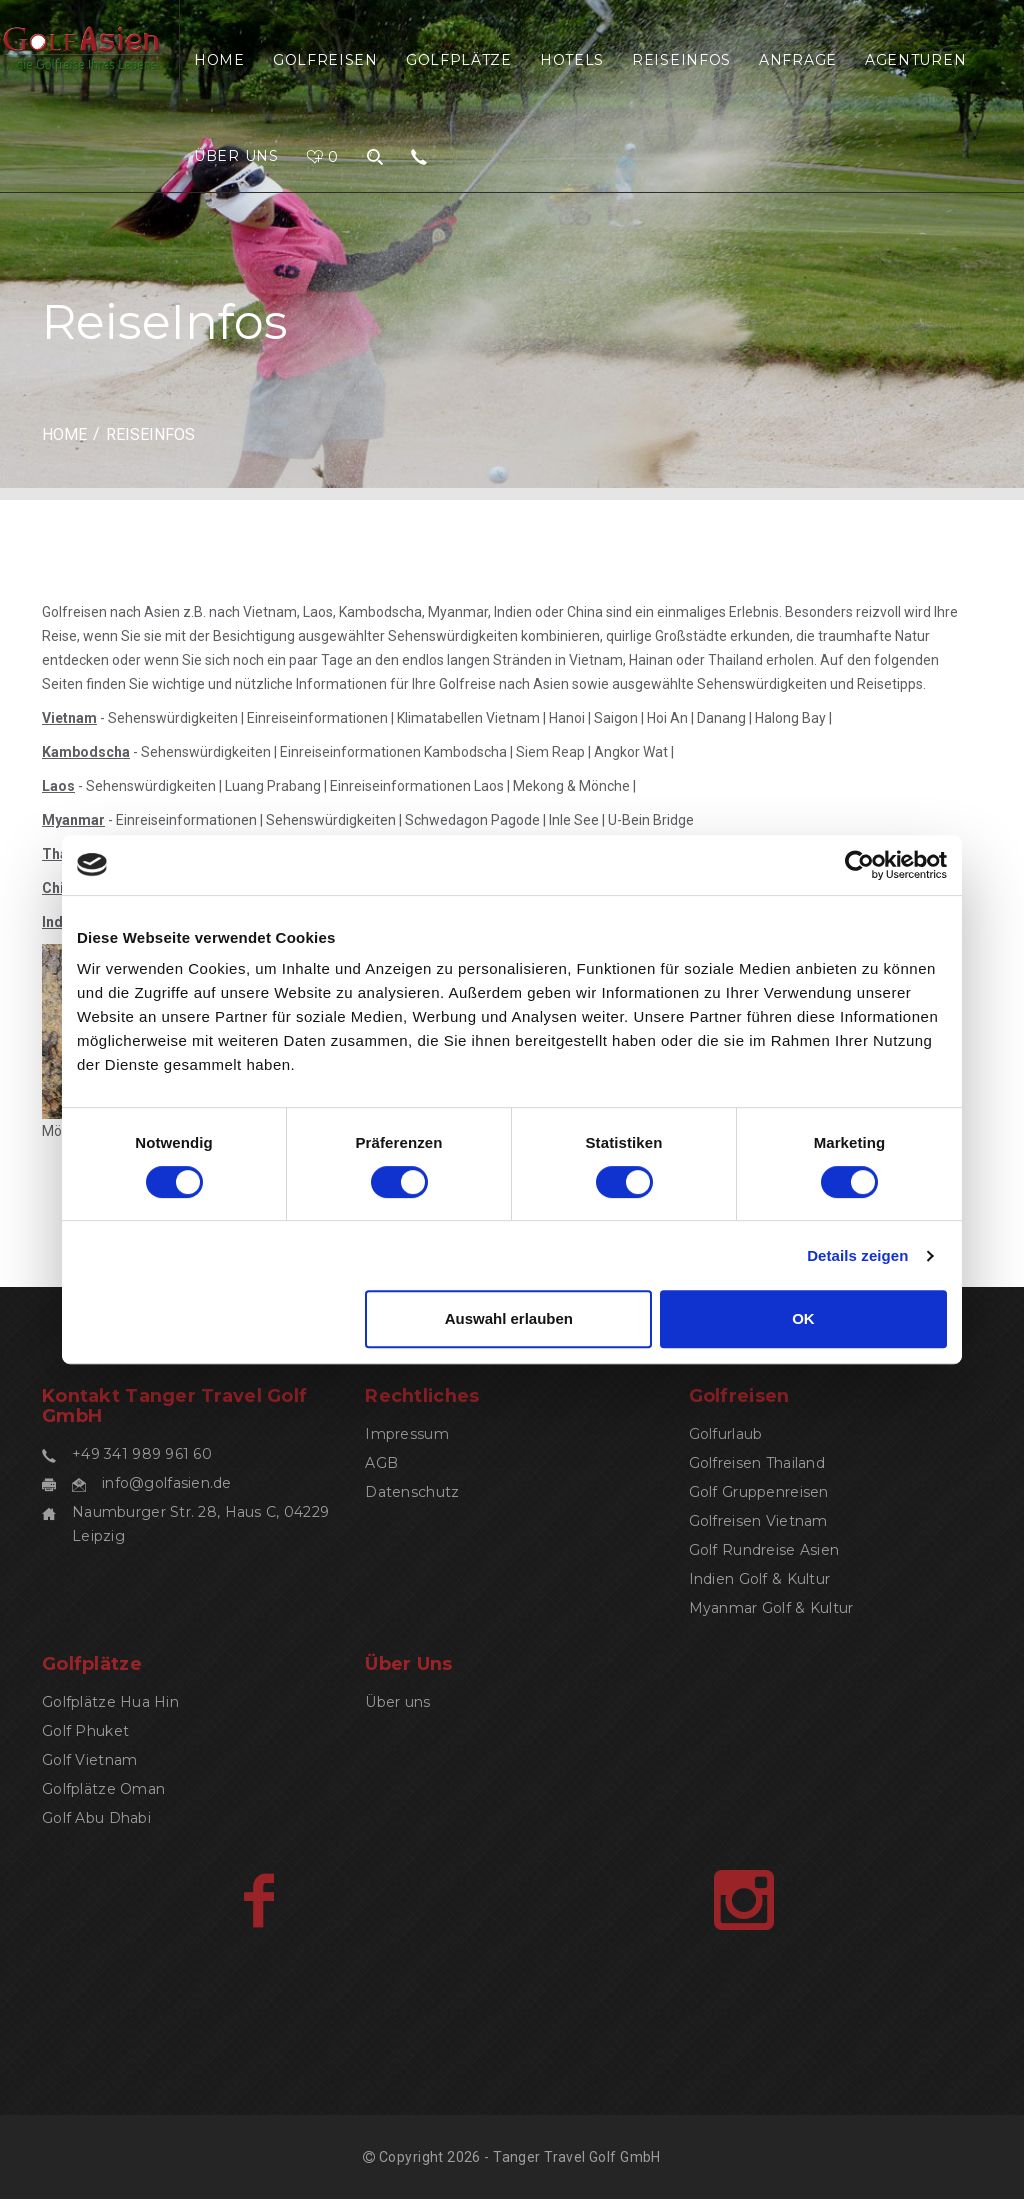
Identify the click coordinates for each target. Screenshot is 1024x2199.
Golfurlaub (726, 1434)
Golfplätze (459, 60)
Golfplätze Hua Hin (110, 1702)
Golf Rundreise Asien (764, 1550)
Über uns (236, 156)
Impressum (407, 1434)
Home (219, 60)
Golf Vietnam (89, 1760)
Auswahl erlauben (509, 1318)
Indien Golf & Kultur (760, 1579)
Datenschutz (412, 1492)
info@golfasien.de (167, 1483)
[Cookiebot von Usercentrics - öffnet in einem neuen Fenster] (859, 865)
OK (803, 1318)
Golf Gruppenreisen (759, 1492)
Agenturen (915, 60)
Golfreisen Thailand (757, 1463)
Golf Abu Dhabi (96, 1818)
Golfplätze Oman (103, 1789)
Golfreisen (325, 60)
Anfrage (798, 60)
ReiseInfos (681, 60)
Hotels (572, 60)
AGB (381, 1463)
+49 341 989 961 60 (142, 1454)
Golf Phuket (85, 1731)
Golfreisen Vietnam (758, 1521)
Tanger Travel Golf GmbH (577, 2157)
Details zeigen (857, 1255)
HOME (64, 434)
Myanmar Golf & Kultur (771, 1608)
